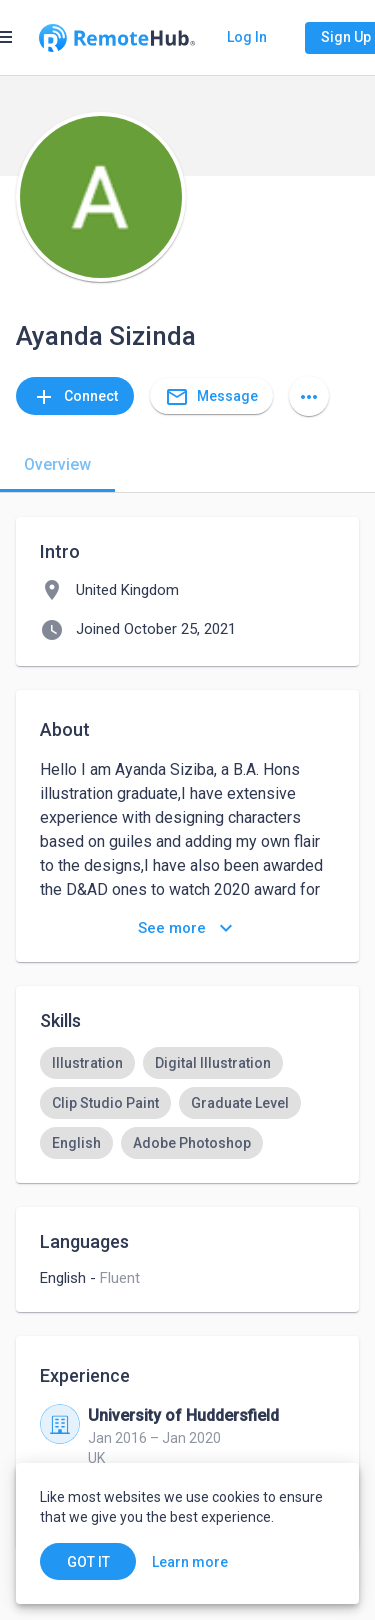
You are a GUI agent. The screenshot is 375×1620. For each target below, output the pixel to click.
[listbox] (187, 1103)
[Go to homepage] (117, 38)
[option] (87, 1063)
